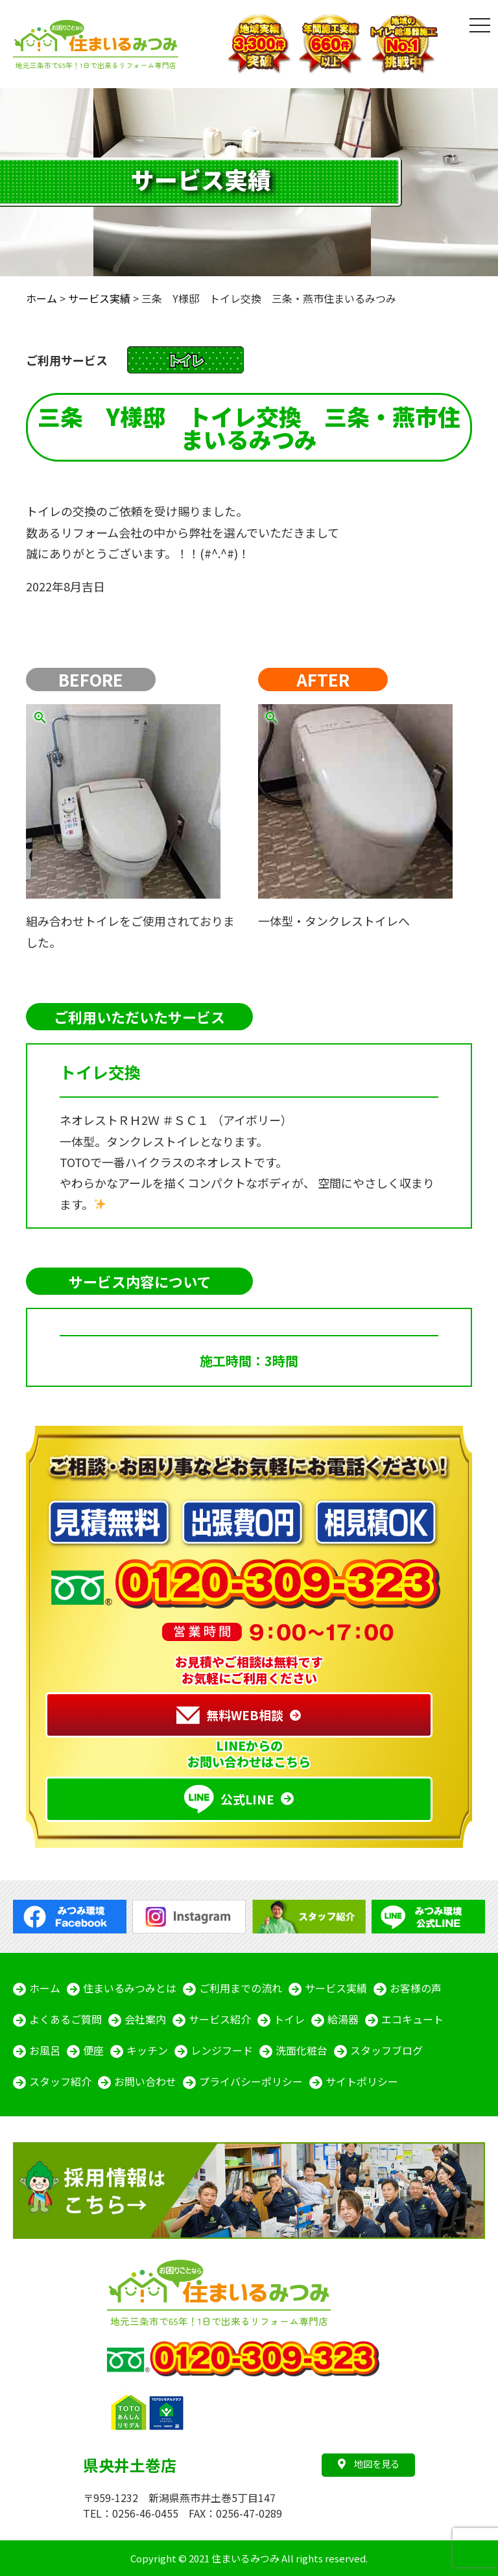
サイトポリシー (362, 2081)
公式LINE (229, 1799)
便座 (93, 2050)
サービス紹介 (220, 2019)
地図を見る (368, 2463)
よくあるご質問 (65, 2019)
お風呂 (44, 2050)
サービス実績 (336, 1988)
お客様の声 (416, 1988)
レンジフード (222, 2050)
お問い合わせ (145, 2081)
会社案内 (145, 2019)
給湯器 (343, 2019)
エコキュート (412, 2019)
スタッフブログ (386, 2050)
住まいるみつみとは (129, 1988)
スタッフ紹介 (60, 2081)
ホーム (44, 1988)
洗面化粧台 (301, 2050)
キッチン (147, 2050)
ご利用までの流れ (240, 1988)
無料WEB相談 (229, 1715)
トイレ (289, 2019)
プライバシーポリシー (251, 2081)
